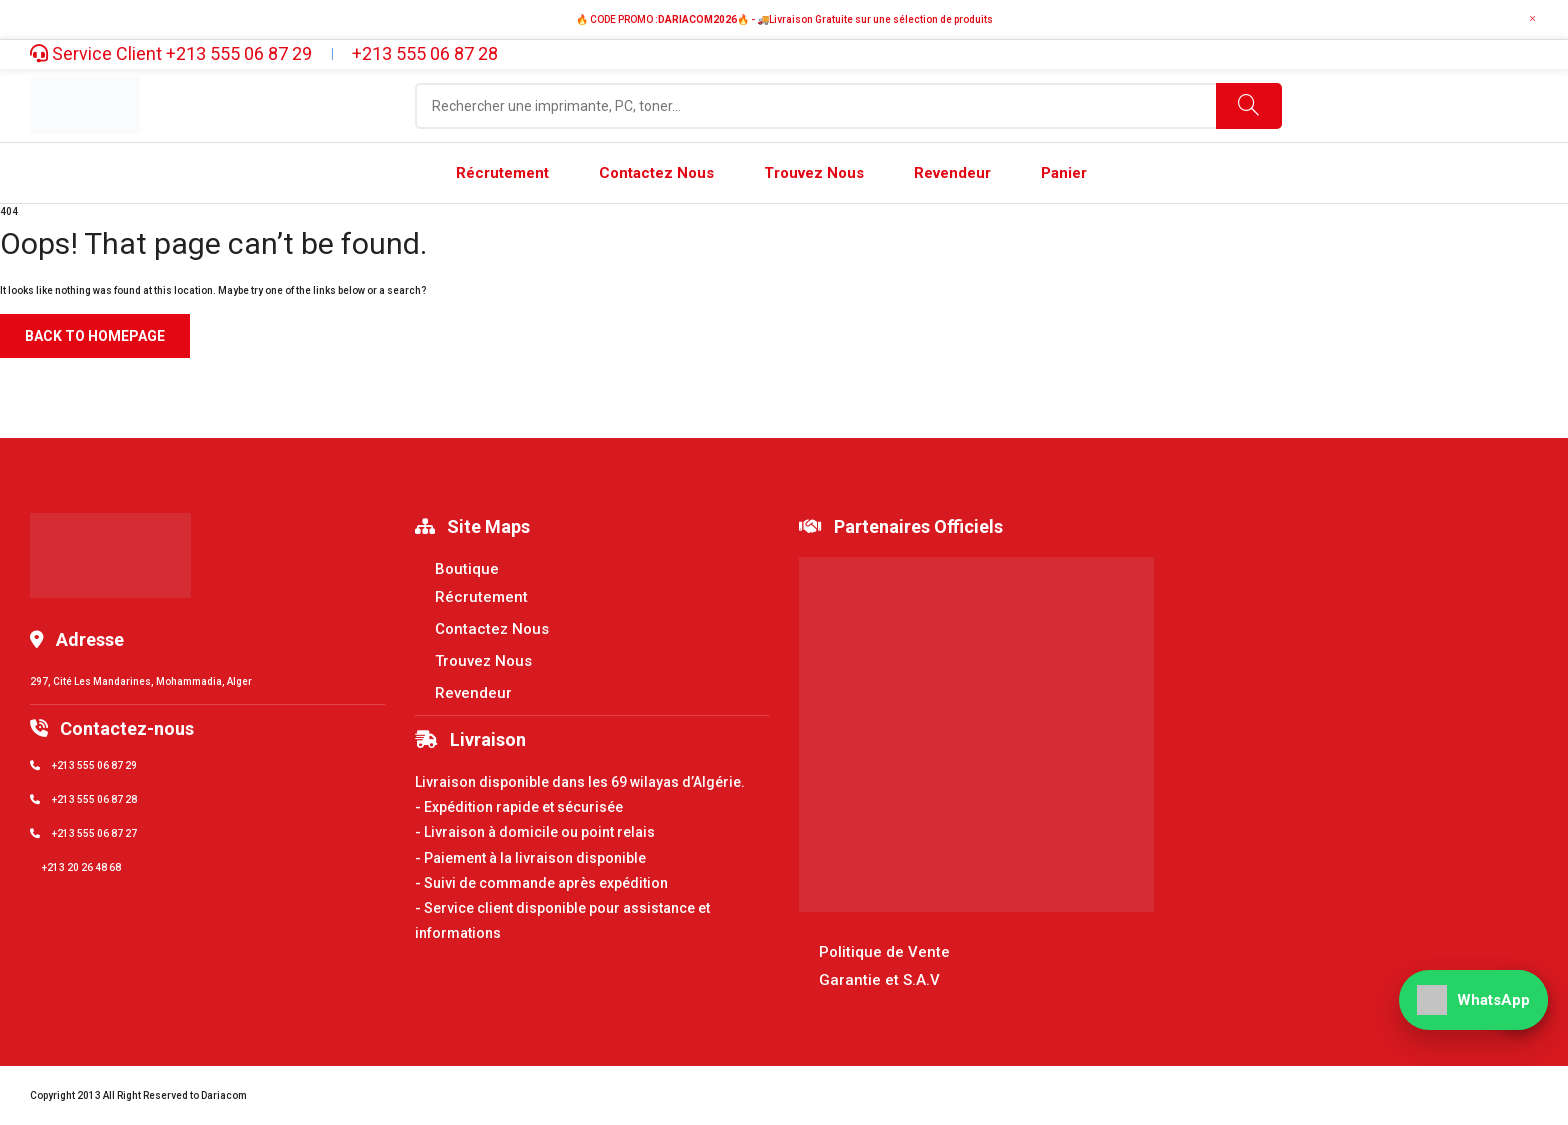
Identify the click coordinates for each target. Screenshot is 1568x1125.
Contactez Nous (492, 629)
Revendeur (473, 693)
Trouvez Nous (483, 661)
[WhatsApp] (1473, 1000)
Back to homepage (95, 336)
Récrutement (481, 597)
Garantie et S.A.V (879, 980)
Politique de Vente (884, 952)
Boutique (467, 569)
